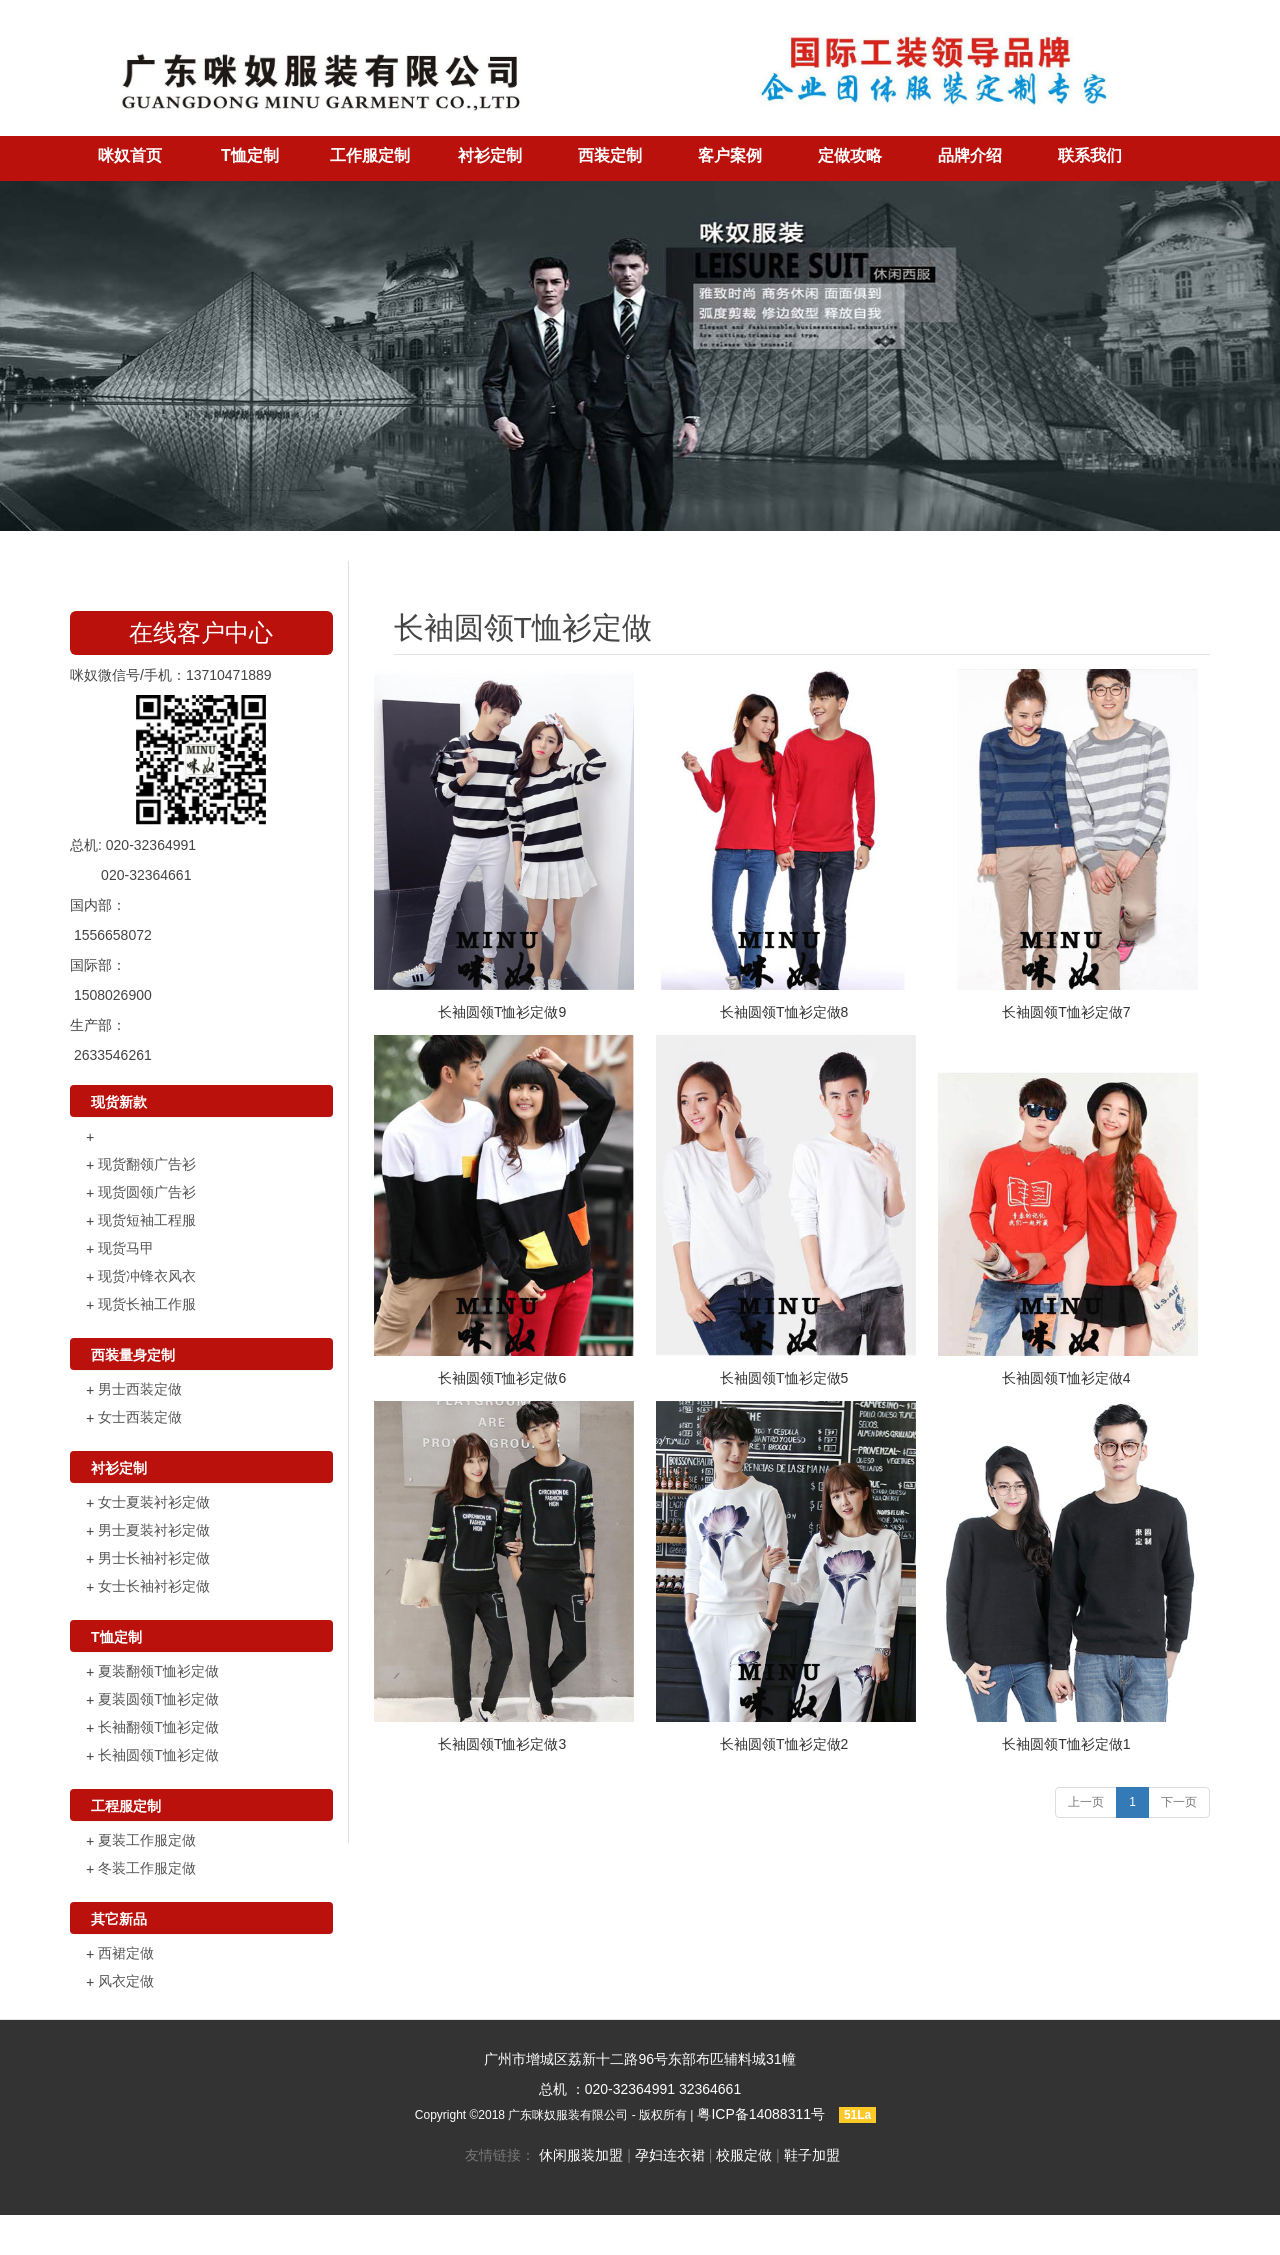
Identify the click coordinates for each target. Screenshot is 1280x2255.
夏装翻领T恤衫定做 (158, 1671)
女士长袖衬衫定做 (154, 1586)
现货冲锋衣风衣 (147, 1276)
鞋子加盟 (812, 2155)
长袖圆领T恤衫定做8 (784, 1012)
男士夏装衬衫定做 (154, 1530)
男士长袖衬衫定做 (154, 1558)
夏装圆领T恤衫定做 (158, 1699)
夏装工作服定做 (147, 1840)
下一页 (1179, 1802)
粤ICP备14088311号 (761, 2114)
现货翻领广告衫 (147, 1164)
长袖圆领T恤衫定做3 (502, 1744)
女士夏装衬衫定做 (154, 1502)
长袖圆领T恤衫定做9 (502, 1012)
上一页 (1086, 1802)
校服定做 (744, 2155)
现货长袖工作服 (147, 1304)
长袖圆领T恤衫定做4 (1066, 1378)
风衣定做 (126, 1981)
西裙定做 (126, 1953)
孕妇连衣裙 (670, 2155)
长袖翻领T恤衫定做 (158, 1727)
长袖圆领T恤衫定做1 (1066, 1744)
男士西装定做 (140, 1389)
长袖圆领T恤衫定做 (158, 1755)
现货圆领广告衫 (147, 1192)
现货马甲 (126, 1248)
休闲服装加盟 (581, 2155)
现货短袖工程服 (147, 1220)
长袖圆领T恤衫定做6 (502, 1378)
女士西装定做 (140, 1417)
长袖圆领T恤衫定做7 (1066, 1012)
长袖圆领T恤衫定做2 (784, 1744)
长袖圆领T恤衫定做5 (784, 1378)
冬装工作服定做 (147, 1868)
